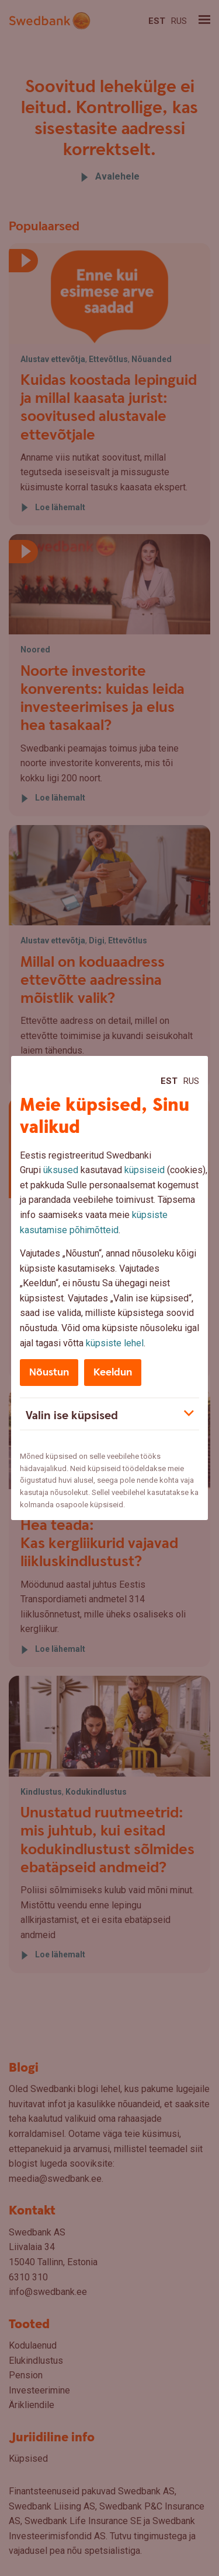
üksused (60, 1169)
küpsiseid (144, 1169)
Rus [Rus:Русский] (191, 1081)
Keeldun (112, 1372)
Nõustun (49, 1372)
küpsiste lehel (115, 1343)
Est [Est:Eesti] (169, 1081)
